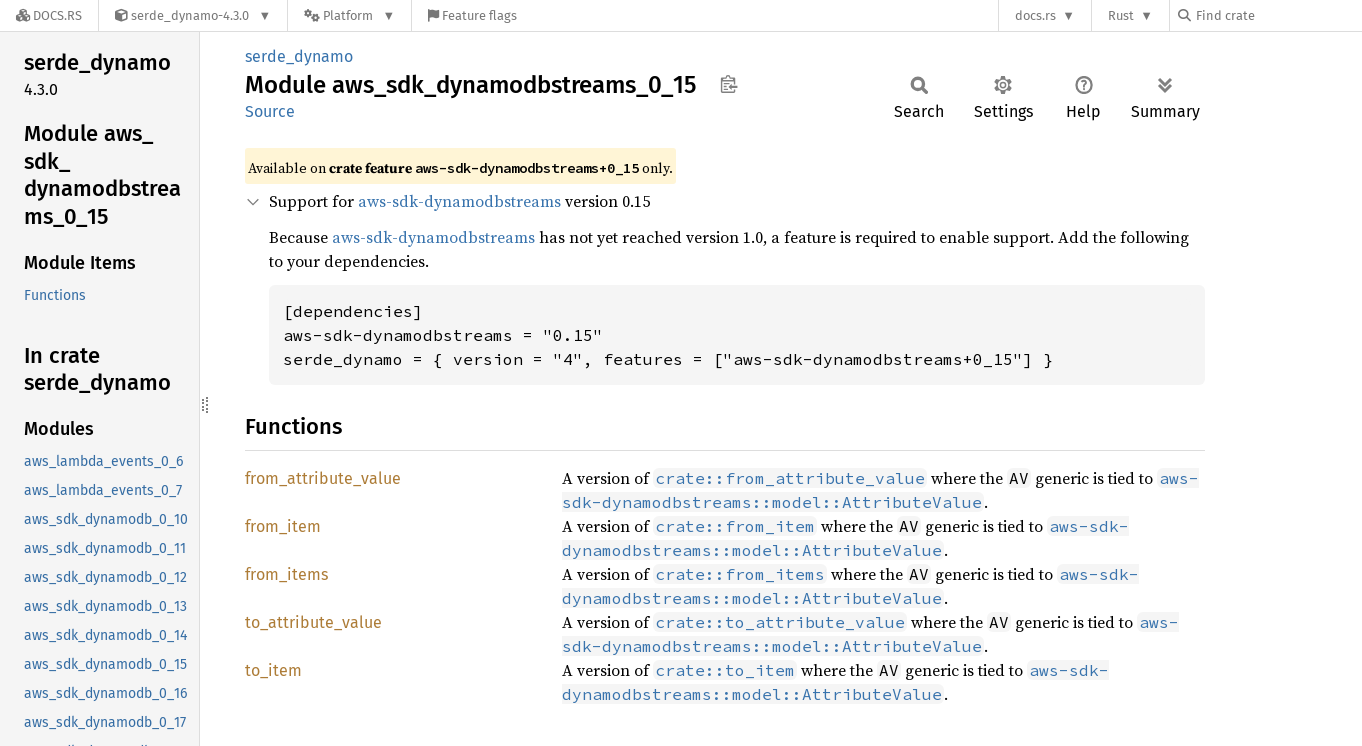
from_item (283, 526)
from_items (286, 574)
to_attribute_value (313, 622)
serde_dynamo (299, 56)
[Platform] (349, 15)
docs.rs (1035, 15)
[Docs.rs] (49, 15)
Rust (1121, 15)
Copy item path (728, 84)
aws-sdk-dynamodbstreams (459, 201)
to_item (273, 670)
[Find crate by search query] (1278, 15)
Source (270, 111)
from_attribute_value (323, 478)
